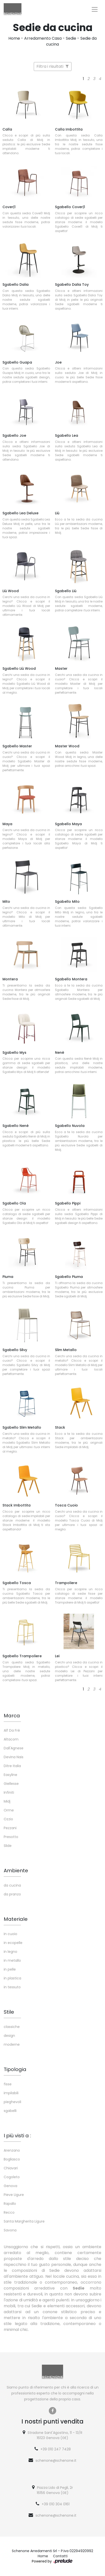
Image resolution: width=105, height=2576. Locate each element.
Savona (10, 2230)
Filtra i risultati (52, 66)
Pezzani (10, 1827)
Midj (7, 1801)
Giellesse (11, 1783)
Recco (9, 2212)
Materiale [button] (16, 1919)
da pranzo (12, 1894)
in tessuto (12, 1987)
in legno (10, 1951)
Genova (10, 2185)
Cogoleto (12, 2177)
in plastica (12, 1978)
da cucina (12, 1885)
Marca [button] (12, 1715)
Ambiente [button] (16, 1870)
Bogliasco (12, 2159)
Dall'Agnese (13, 1748)
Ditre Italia (12, 1765)
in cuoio (10, 1933)
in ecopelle (13, 1942)
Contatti (60, 2556)
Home (14, 38)
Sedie (71, 38)
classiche (12, 2026)
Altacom (11, 1739)
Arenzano (12, 2150)
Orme (9, 1810)
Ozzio (8, 1819)
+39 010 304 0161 (56, 2504)
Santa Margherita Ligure (24, 2221)
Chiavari (11, 2168)
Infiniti (9, 1792)
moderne (12, 2044)
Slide (8, 1845)
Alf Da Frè (12, 1730)
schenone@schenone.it (55, 2460)
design (9, 2035)
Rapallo (10, 2203)
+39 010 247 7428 (55, 2449)
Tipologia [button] (15, 2069)
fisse (8, 2084)
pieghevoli (12, 2101)
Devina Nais (13, 1757)
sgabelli (10, 2110)
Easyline (10, 1774)
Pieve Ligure (14, 2194)
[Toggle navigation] (94, 9)
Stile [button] (9, 2011)
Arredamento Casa (43, 38)
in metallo (12, 1960)
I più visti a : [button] (17, 2135)
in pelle (10, 1969)
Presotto (11, 1836)
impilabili (11, 2093)
